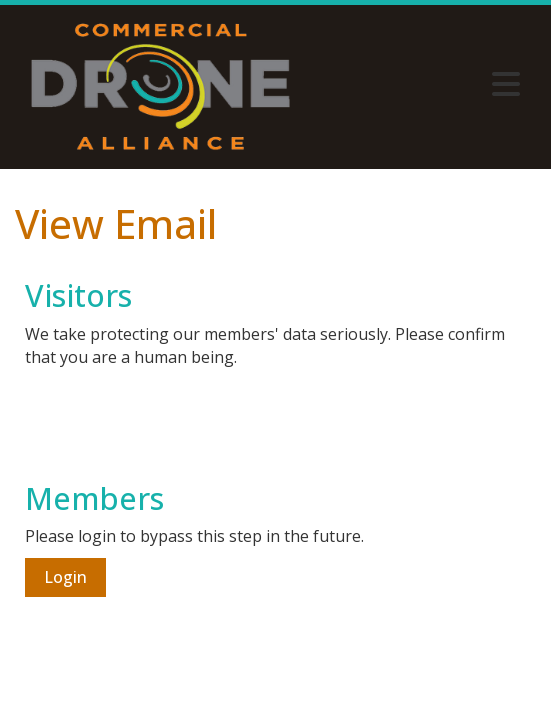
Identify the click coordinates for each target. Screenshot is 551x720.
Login (65, 577)
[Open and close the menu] (419, 84)
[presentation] (177, 418)
